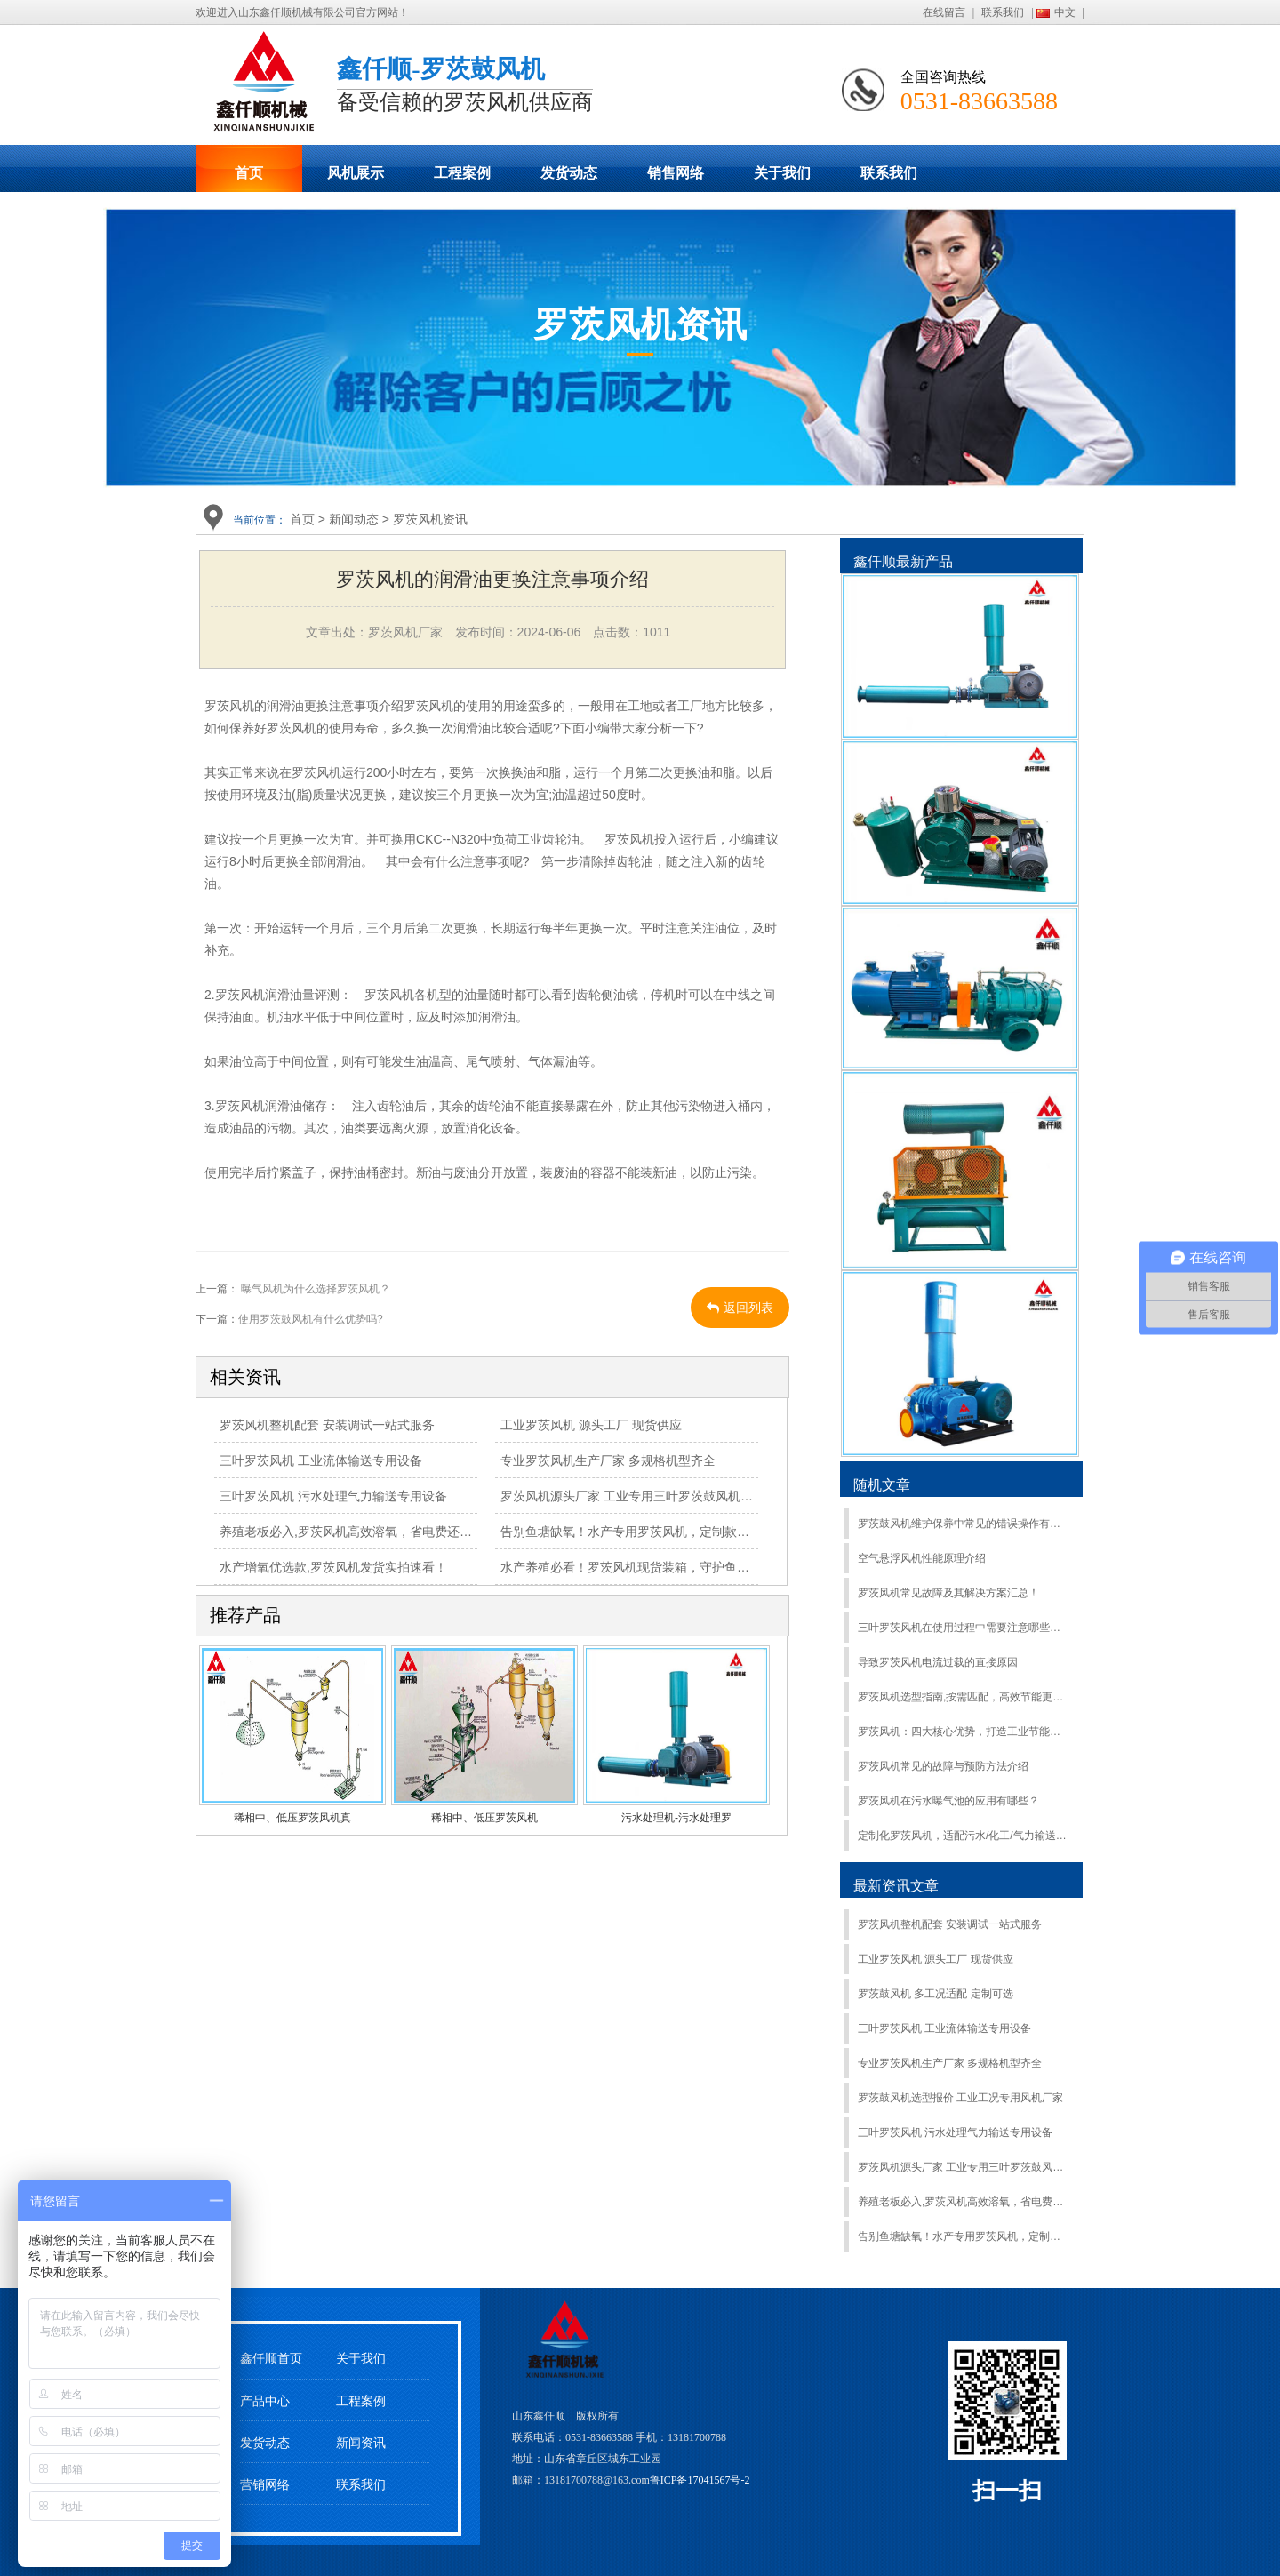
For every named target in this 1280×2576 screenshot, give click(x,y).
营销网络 (265, 2485)
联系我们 (1002, 12)
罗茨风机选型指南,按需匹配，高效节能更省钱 (963, 1697)
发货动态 (568, 172)
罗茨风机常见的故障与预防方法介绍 (943, 1766)
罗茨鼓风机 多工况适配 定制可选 (935, 1994)
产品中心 (265, 2401)
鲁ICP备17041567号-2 (700, 2480)
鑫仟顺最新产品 (903, 561)
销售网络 (675, 172)
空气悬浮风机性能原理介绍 (922, 1558)
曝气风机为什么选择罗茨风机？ (314, 1289)
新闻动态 (354, 519)
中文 (1065, 12)
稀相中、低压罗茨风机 (484, 1818)
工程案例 (462, 172)
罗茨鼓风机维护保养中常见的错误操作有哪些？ (963, 1523)
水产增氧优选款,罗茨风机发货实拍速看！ (333, 1567)
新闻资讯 (361, 2443)
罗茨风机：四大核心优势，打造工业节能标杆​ (963, 1731)
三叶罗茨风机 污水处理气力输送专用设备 (333, 1496)
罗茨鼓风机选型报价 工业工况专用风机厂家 (960, 2098)
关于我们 (782, 172)
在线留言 (944, 12)
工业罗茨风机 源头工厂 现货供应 (591, 1425)
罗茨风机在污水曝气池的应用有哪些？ (948, 1801)
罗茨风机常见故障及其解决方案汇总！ (948, 1593)
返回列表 (740, 1307)
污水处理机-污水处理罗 (676, 1818)
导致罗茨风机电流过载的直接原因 (938, 1662)
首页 (249, 172)
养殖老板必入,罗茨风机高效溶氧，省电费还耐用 (352, 1531)
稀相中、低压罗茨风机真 (292, 1818)
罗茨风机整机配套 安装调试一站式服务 (327, 1425)
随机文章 (881, 1484)
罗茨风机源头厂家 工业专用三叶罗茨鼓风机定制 (632, 1496)
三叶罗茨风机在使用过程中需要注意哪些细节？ (963, 1627)
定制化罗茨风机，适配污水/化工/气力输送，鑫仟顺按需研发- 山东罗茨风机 (963, 1835)
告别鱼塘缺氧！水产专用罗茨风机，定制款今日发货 (643, 1531)
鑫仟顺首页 (271, 2358)
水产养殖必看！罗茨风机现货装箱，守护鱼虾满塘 (637, 1567)
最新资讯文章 (896, 1885)
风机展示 (355, 172)
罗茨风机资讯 (430, 519)
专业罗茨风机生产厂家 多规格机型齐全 (608, 1460)
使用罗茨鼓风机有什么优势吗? (310, 1319)
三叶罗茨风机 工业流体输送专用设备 (321, 1460)
